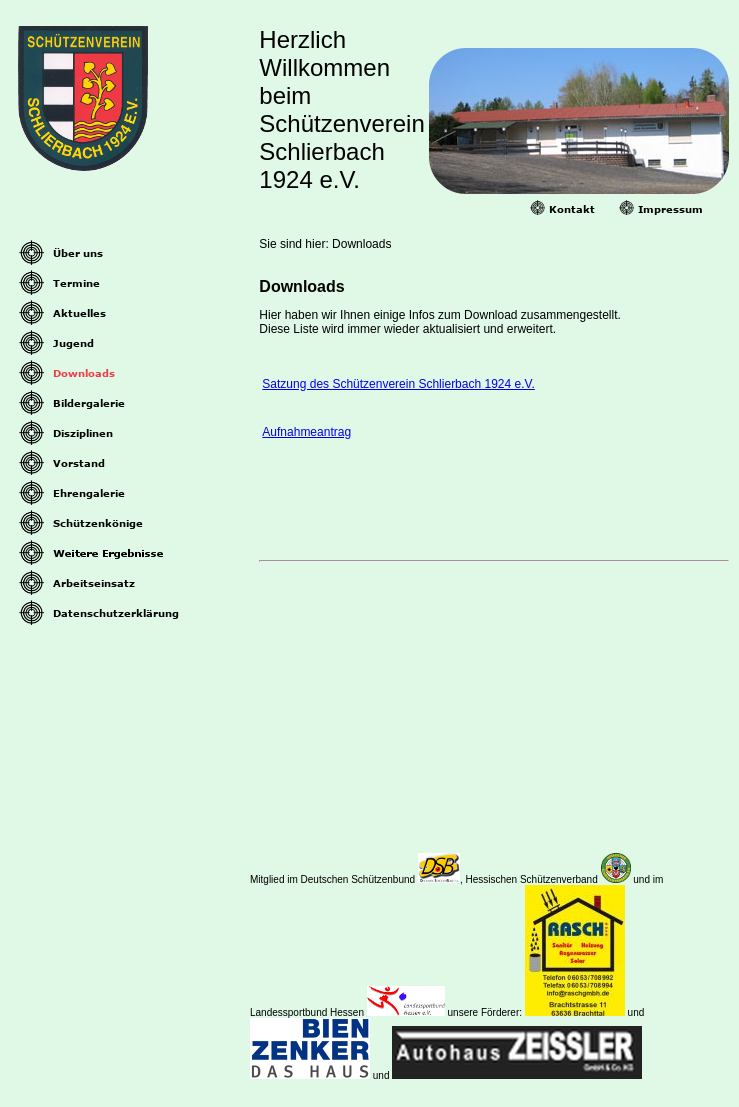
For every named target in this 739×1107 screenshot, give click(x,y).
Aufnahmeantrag (306, 432)
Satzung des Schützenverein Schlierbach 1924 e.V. (398, 384)
